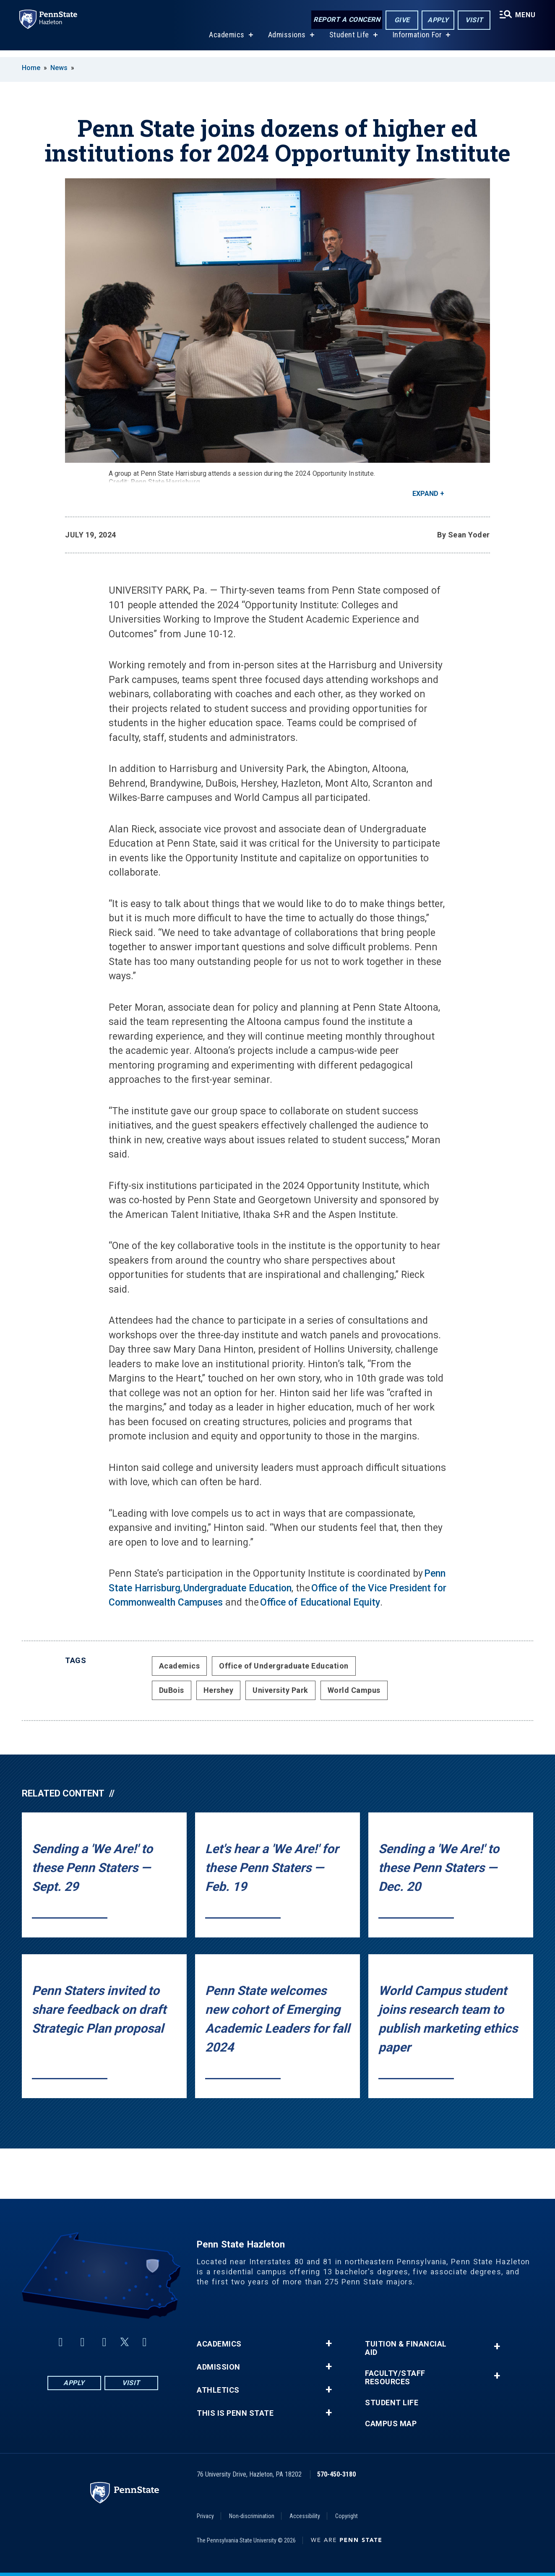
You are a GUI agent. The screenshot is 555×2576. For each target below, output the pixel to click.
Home (31, 68)
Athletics (218, 2390)
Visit (473, 20)
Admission (218, 2367)
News (59, 68)
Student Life (348, 41)
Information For (416, 41)
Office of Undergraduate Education (284, 1665)
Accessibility (304, 2516)
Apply (437, 20)
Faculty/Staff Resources (395, 2377)
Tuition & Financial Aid (406, 2348)
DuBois (171, 1690)
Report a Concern (345, 20)
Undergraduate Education (237, 1588)
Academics (226, 41)
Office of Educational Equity (320, 1602)
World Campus (354, 1690)
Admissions (286, 41)
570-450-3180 (336, 2474)
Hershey (218, 1690)
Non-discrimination (251, 2516)
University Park (280, 1690)
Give (401, 20)
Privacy (205, 2516)
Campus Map (391, 2424)
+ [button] (329, 2343)
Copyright (346, 2516)
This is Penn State (235, 2413)
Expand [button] (425, 494)
